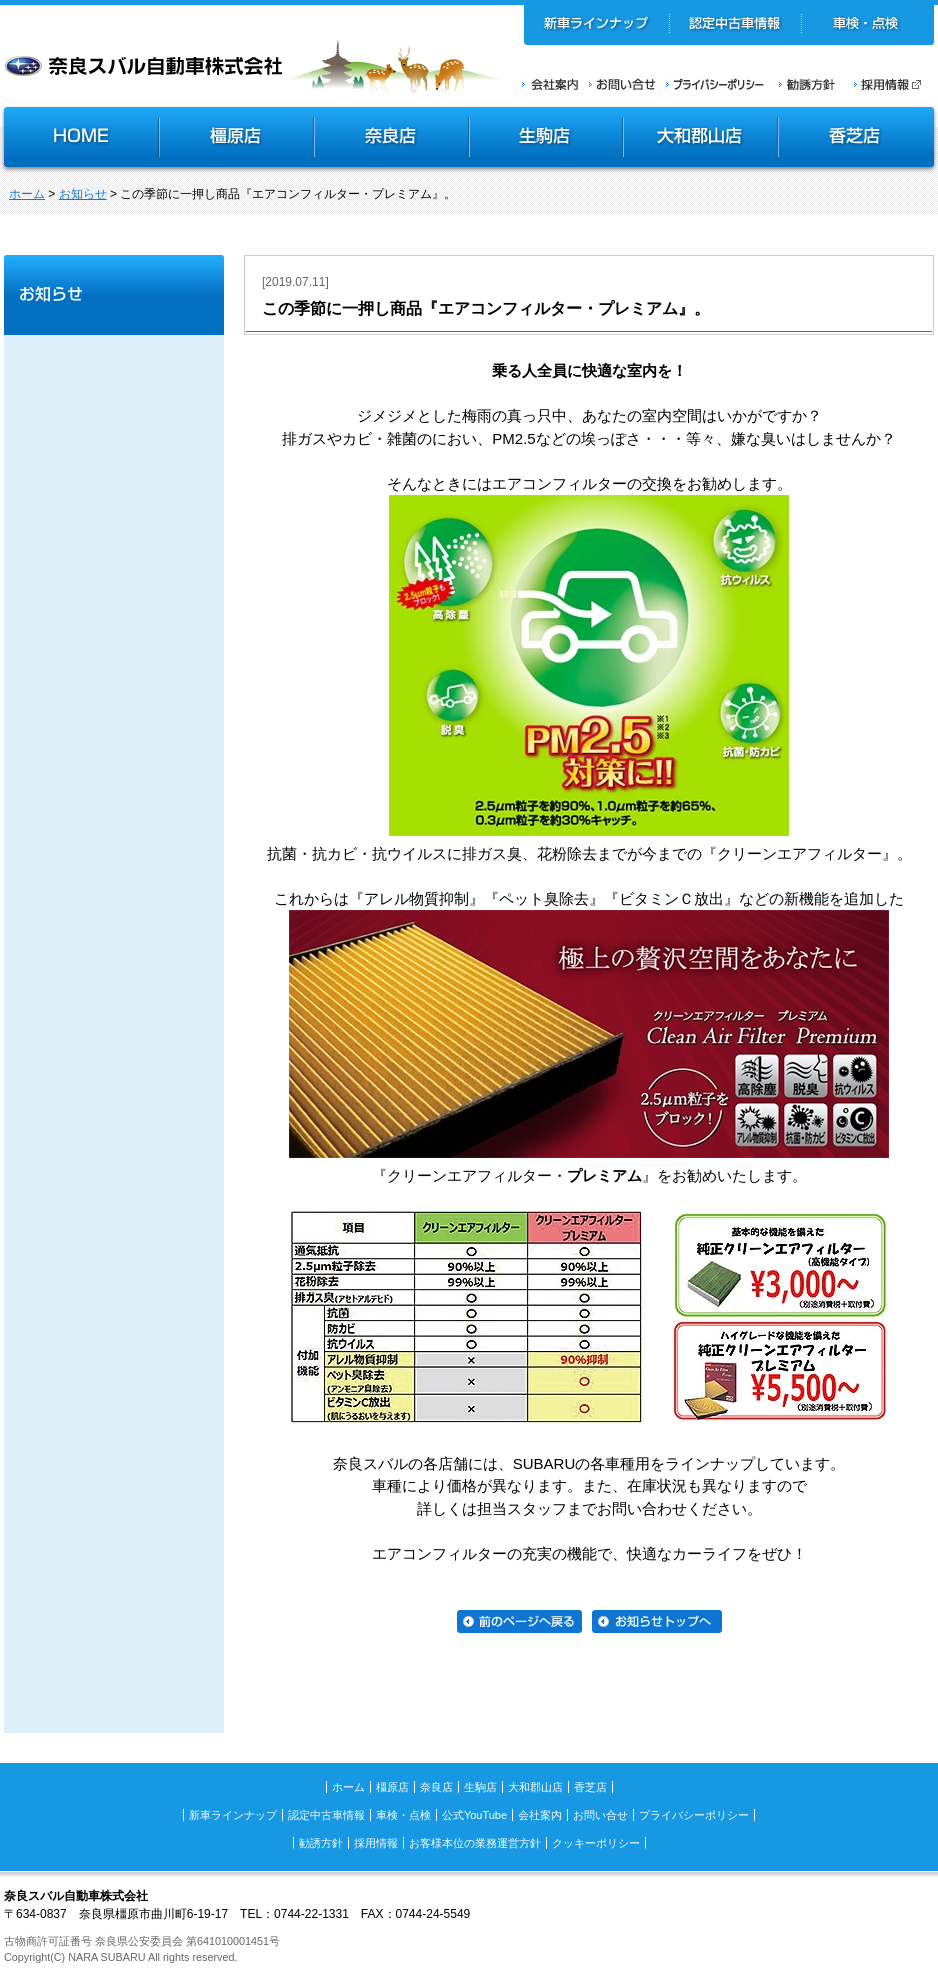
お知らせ (83, 194)
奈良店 (392, 139)
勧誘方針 (804, 84)
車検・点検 (867, 25)
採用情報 (894, 84)
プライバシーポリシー (715, 84)
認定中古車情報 (735, 25)
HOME (79, 139)
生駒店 (547, 139)
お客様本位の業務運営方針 (475, 1843)
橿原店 (236, 139)
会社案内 (550, 84)
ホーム (27, 194)
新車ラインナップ (597, 25)
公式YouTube (474, 1815)
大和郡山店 (700, 139)
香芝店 (857, 139)
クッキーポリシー (596, 1843)
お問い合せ (622, 84)
